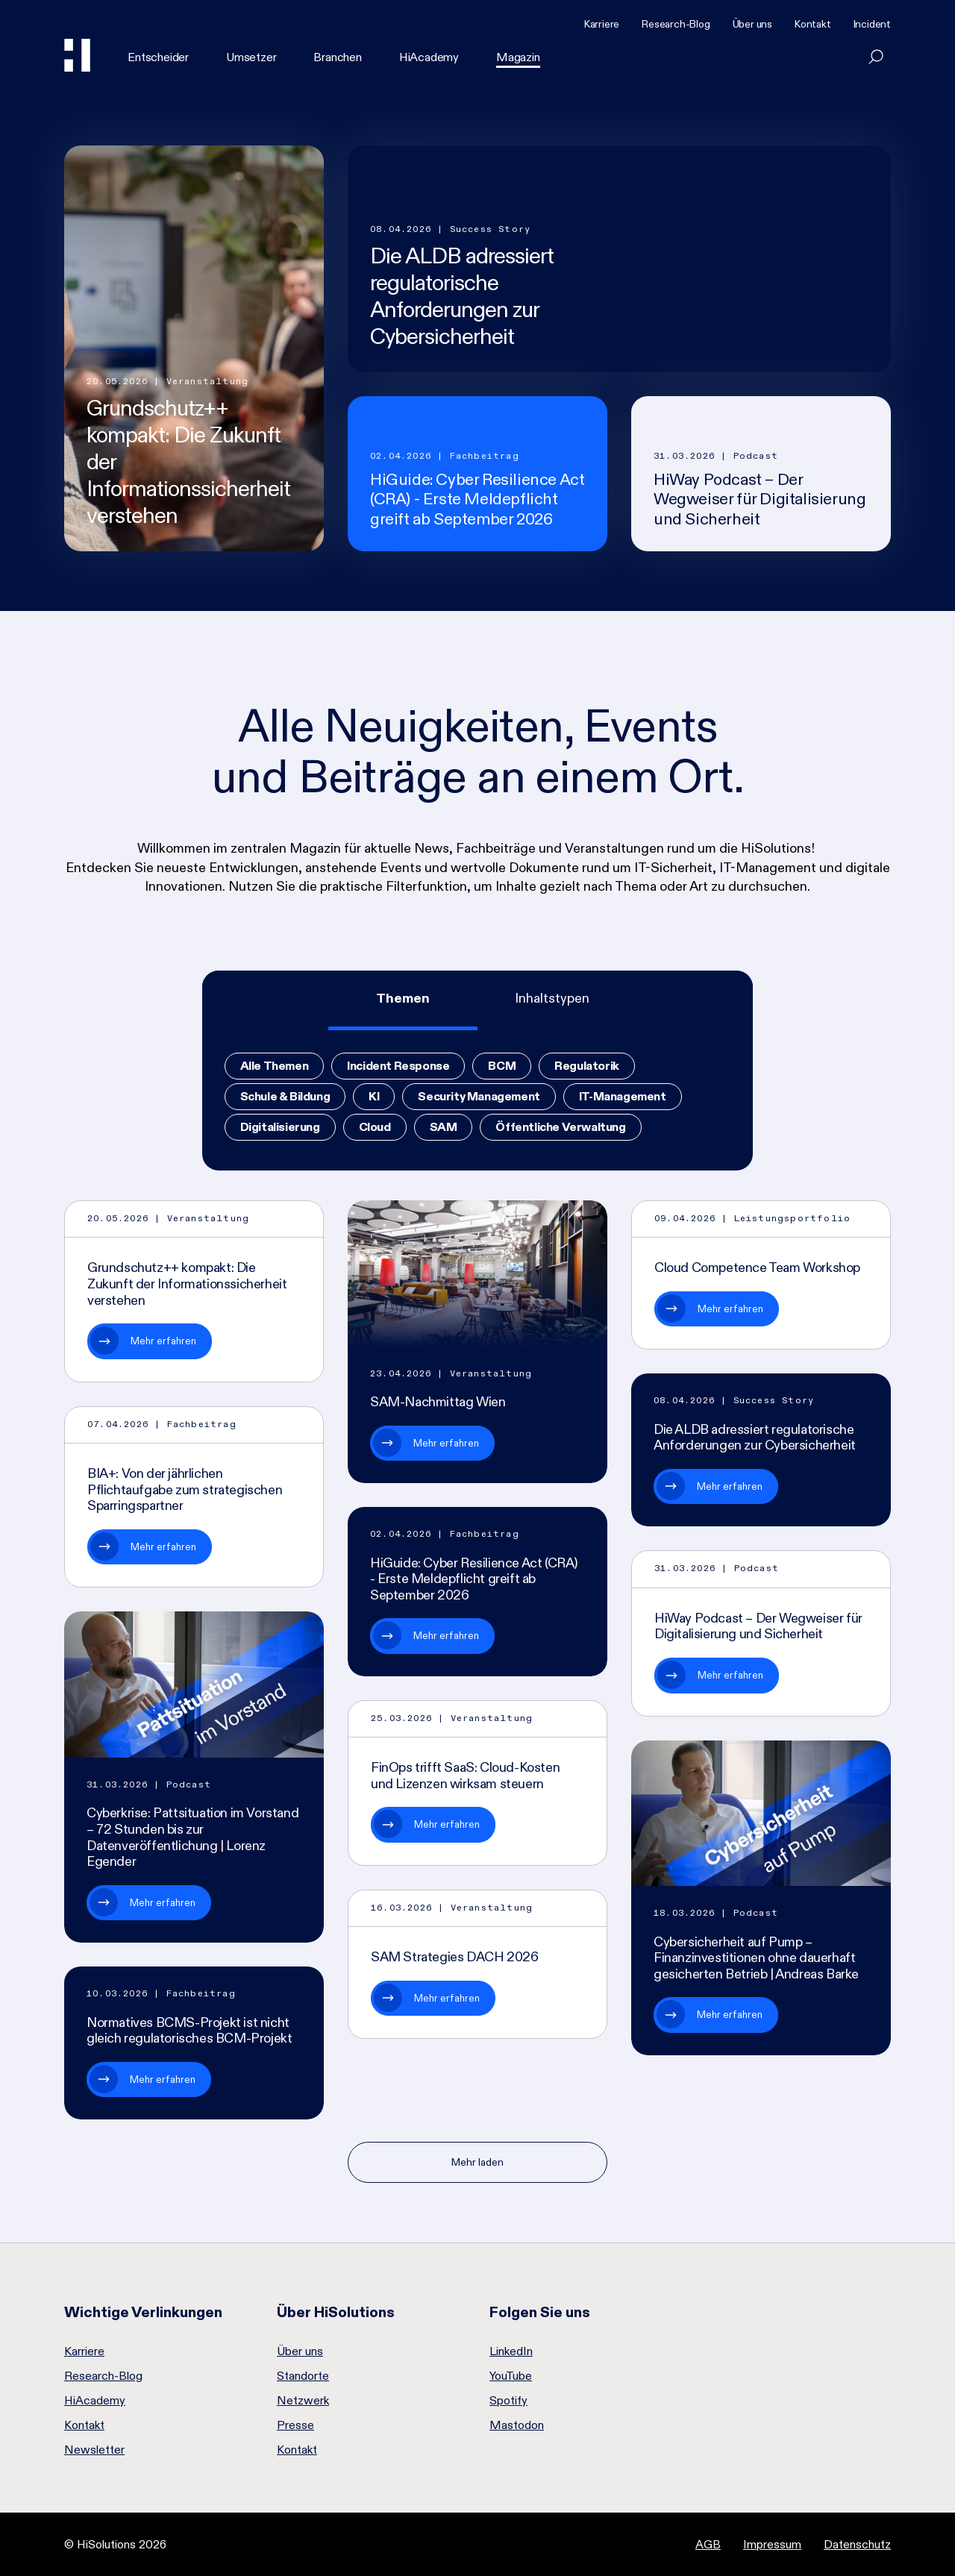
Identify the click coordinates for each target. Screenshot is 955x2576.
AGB (708, 2544)
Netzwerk (303, 2400)
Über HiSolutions (336, 2312)
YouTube (510, 2376)
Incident (872, 24)
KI (374, 1096)
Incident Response (398, 1066)
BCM (502, 1066)
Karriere (601, 24)
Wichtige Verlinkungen (143, 2312)
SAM (443, 1127)
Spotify (508, 2400)
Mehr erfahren (163, 1341)
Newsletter (94, 2450)
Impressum (772, 2544)
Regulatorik (586, 1066)
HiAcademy (429, 57)
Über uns (752, 24)
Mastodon (516, 2425)
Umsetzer (251, 57)
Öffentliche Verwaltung (560, 1127)
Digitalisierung (280, 1127)
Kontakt (813, 24)
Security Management (478, 1096)
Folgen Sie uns (539, 2312)
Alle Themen (274, 1066)
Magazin (518, 57)
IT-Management (622, 1096)
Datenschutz (857, 2544)
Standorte (303, 2376)
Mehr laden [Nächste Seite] (477, 2162)
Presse (295, 2425)
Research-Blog (676, 24)
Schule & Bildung (285, 1096)
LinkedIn (511, 2351)
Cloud (375, 1127)
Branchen (337, 57)
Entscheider (158, 57)
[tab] (403, 1000)
